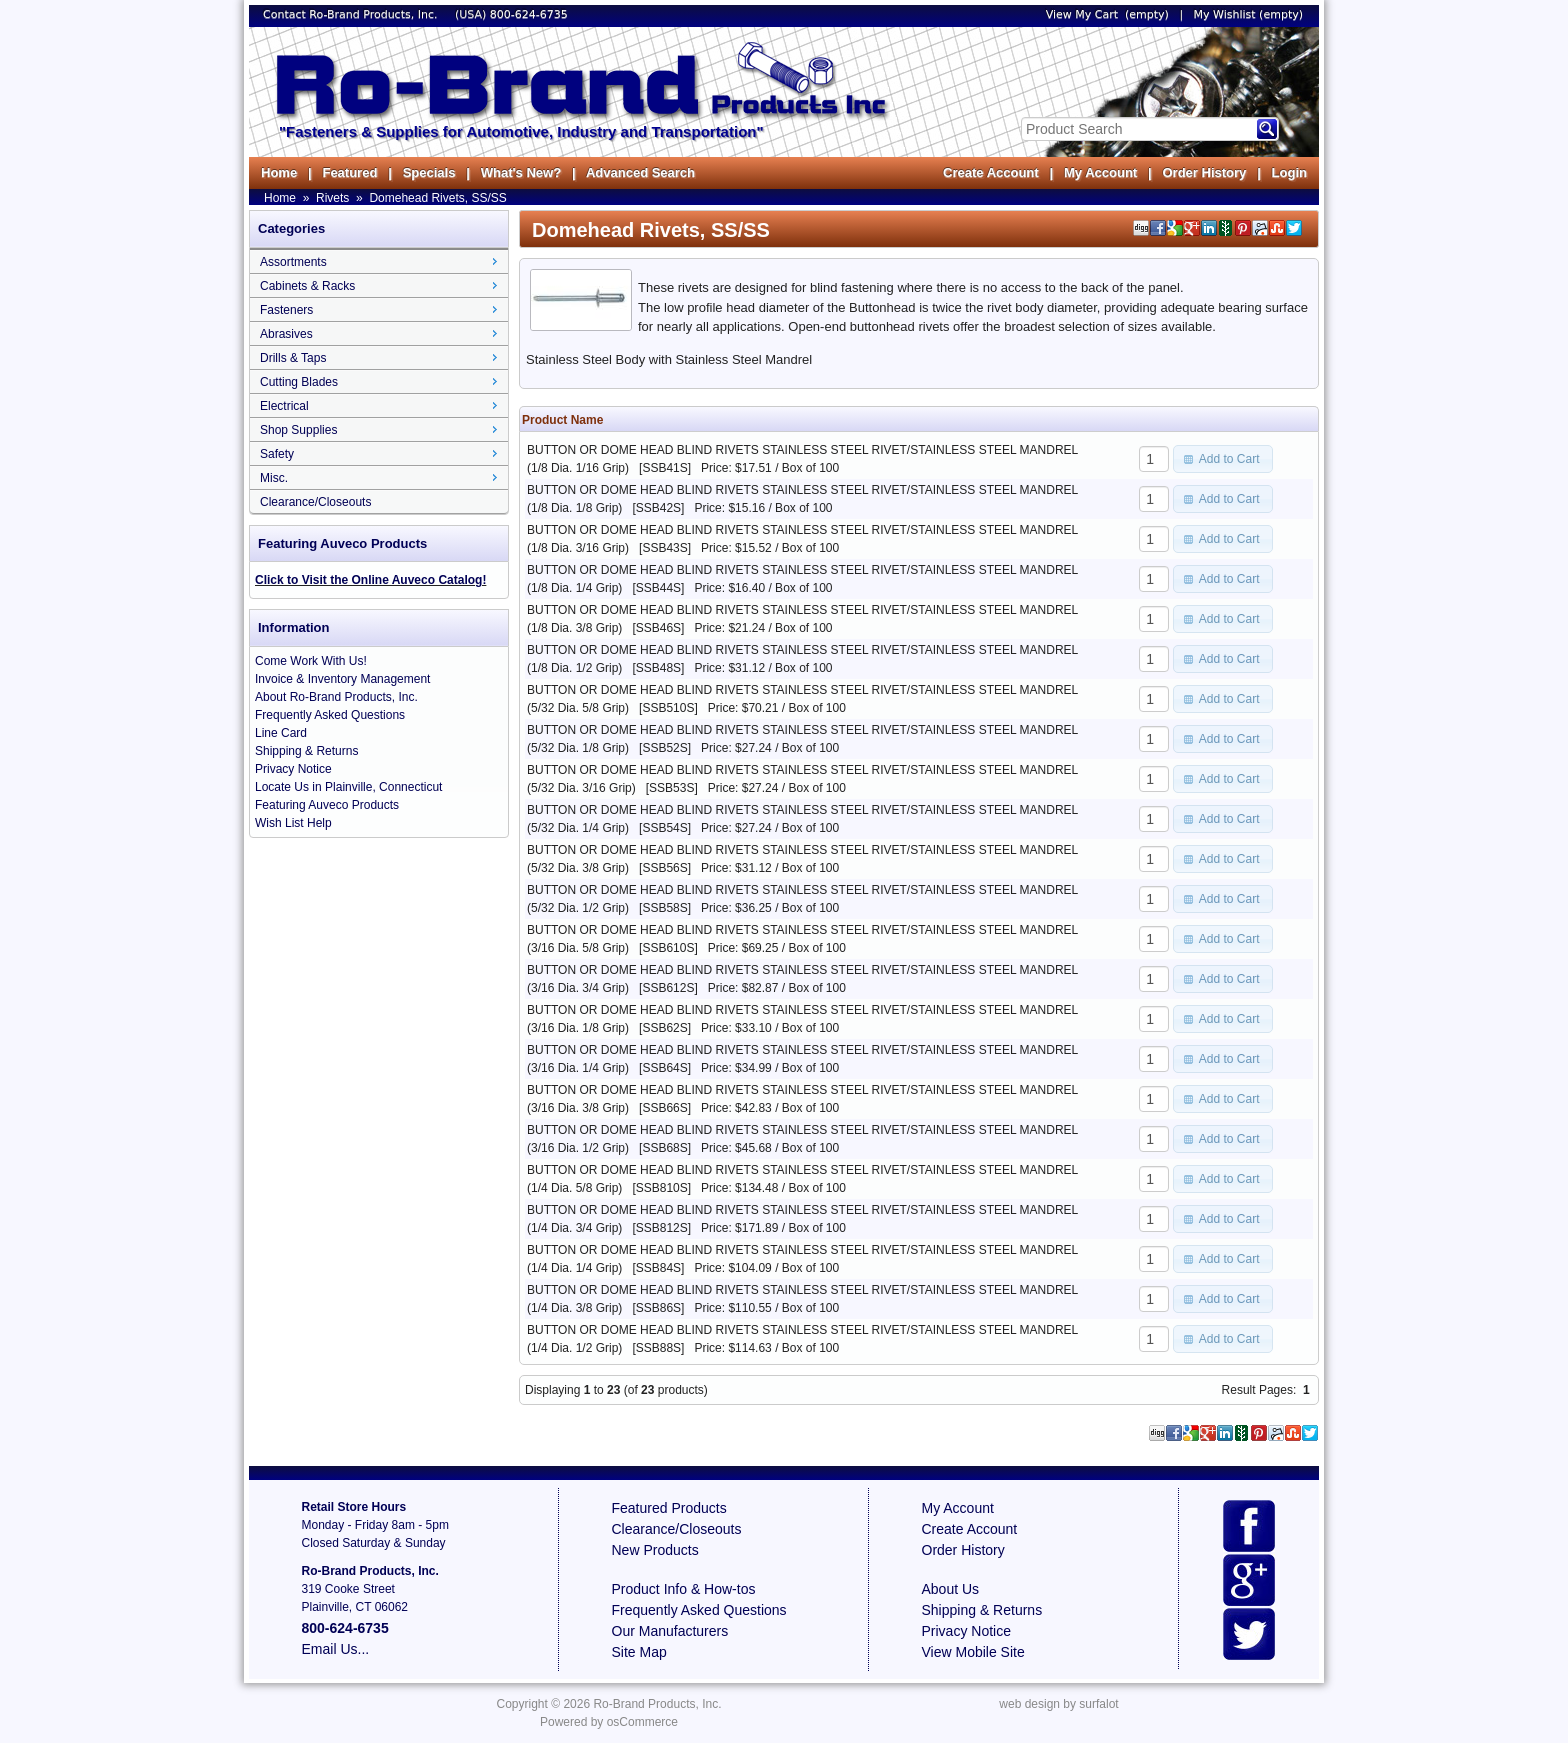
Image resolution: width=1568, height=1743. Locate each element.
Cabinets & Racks (307, 286)
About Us (951, 1589)
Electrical (284, 406)
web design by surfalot (1058, 1704)
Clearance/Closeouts (315, 502)
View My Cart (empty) (1107, 14)
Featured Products (669, 1508)
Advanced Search (640, 172)
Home (279, 172)
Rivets (332, 198)
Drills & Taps (293, 358)
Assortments (293, 262)
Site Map (639, 1652)
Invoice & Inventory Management (342, 679)
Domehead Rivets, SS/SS (437, 198)
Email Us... (336, 1649)
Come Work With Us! (311, 661)
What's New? (521, 172)
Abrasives (286, 334)
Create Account (991, 172)
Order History (1204, 172)
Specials (429, 172)
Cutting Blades (299, 382)
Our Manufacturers (670, 1631)
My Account (1100, 172)
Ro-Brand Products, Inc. (657, 1704)
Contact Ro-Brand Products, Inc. (352, 14)
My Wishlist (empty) (1248, 14)
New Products (655, 1550)
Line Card (281, 733)
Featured (349, 172)
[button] (1223, 459)
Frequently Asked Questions (330, 715)
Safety (277, 454)
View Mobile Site (973, 1652)
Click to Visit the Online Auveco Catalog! (370, 580)
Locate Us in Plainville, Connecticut (348, 787)
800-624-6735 (529, 14)
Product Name (562, 420)
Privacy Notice (293, 769)
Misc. (274, 478)
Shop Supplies (298, 430)
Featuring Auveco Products (327, 805)
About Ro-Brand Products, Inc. (336, 697)
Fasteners (286, 310)
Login (1289, 172)
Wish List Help (293, 823)
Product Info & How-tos (684, 1589)
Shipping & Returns (306, 751)
